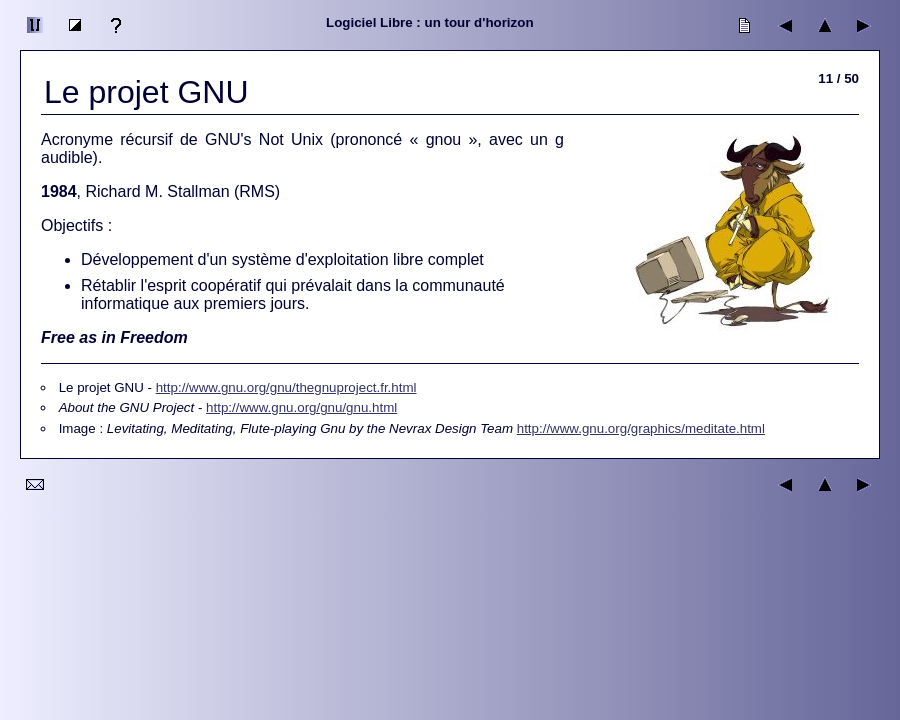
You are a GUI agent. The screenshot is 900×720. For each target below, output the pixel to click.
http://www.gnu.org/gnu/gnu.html (301, 407)
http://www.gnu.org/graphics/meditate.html (641, 428)
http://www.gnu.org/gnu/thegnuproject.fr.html (286, 387)
